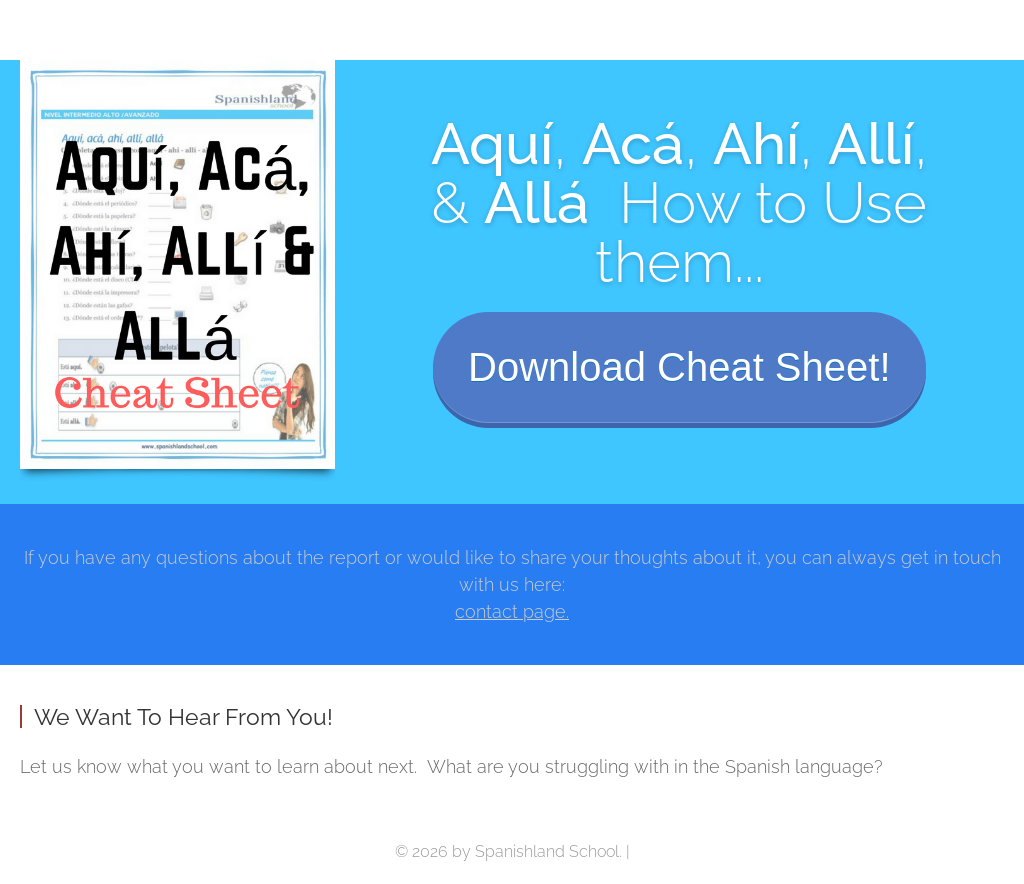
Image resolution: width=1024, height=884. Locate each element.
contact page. (512, 611)
